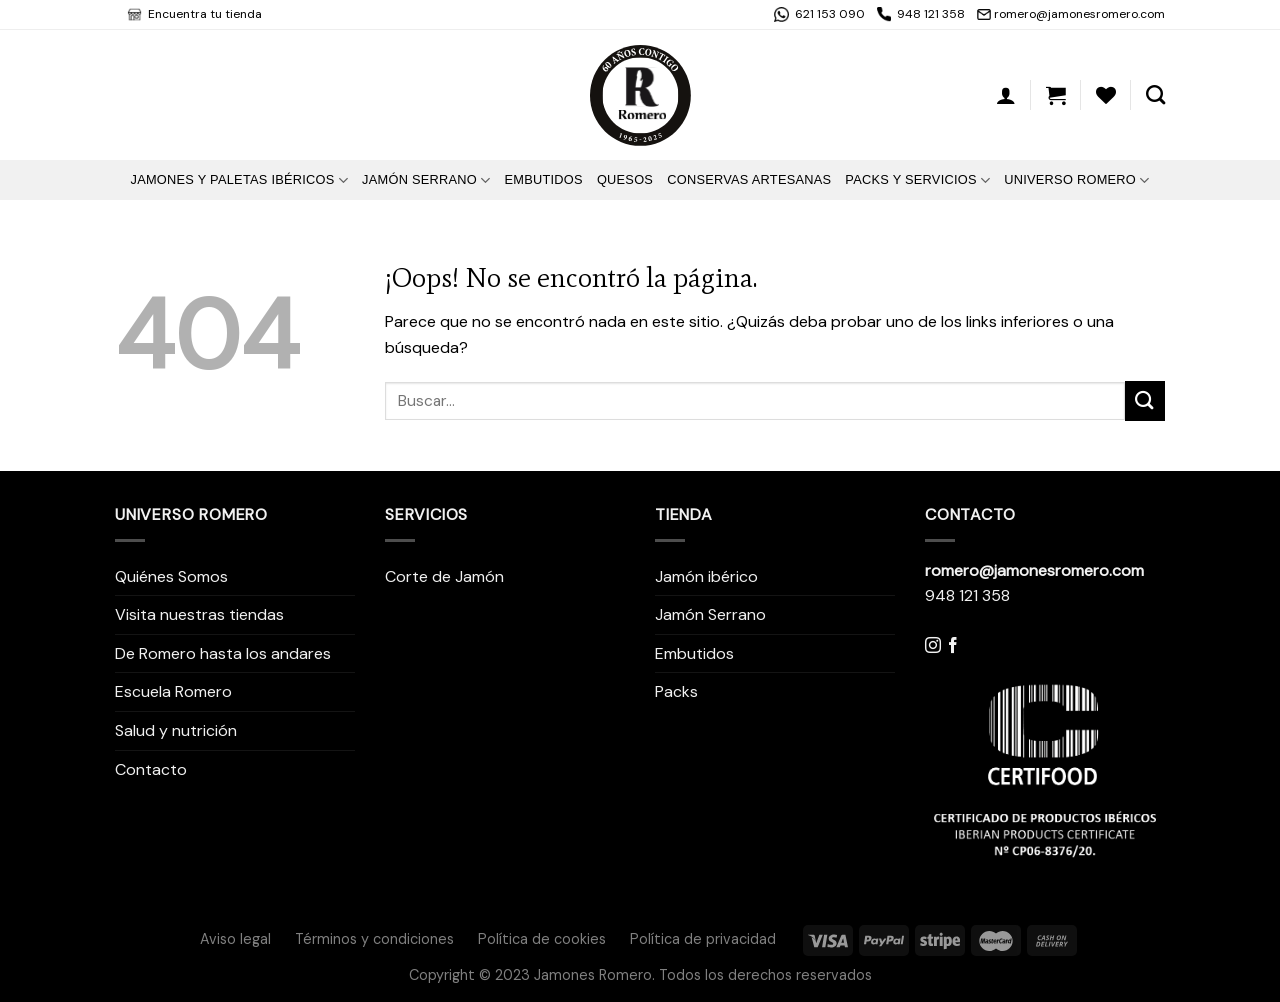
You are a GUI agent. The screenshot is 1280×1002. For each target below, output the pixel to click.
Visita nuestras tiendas (199, 614)
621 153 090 (828, 14)
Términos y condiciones (374, 939)
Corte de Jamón (444, 576)
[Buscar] (1155, 94)
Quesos (625, 179)
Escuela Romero (173, 691)
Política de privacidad (703, 939)
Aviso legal (235, 939)
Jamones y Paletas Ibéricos (239, 180)
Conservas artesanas (749, 179)
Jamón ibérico (706, 576)
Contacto (151, 769)
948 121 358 (931, 14)
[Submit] (1145, 400)
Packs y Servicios (917, 180)
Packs (676, 691)
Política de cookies (542, 939)
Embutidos (543, 179)
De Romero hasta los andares (223, 653)
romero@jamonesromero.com (1079, 14)
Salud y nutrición (176, 730)
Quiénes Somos (171, 576)
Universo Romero (1076, 180)
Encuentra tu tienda (203, 14)
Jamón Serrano (426, 180)
